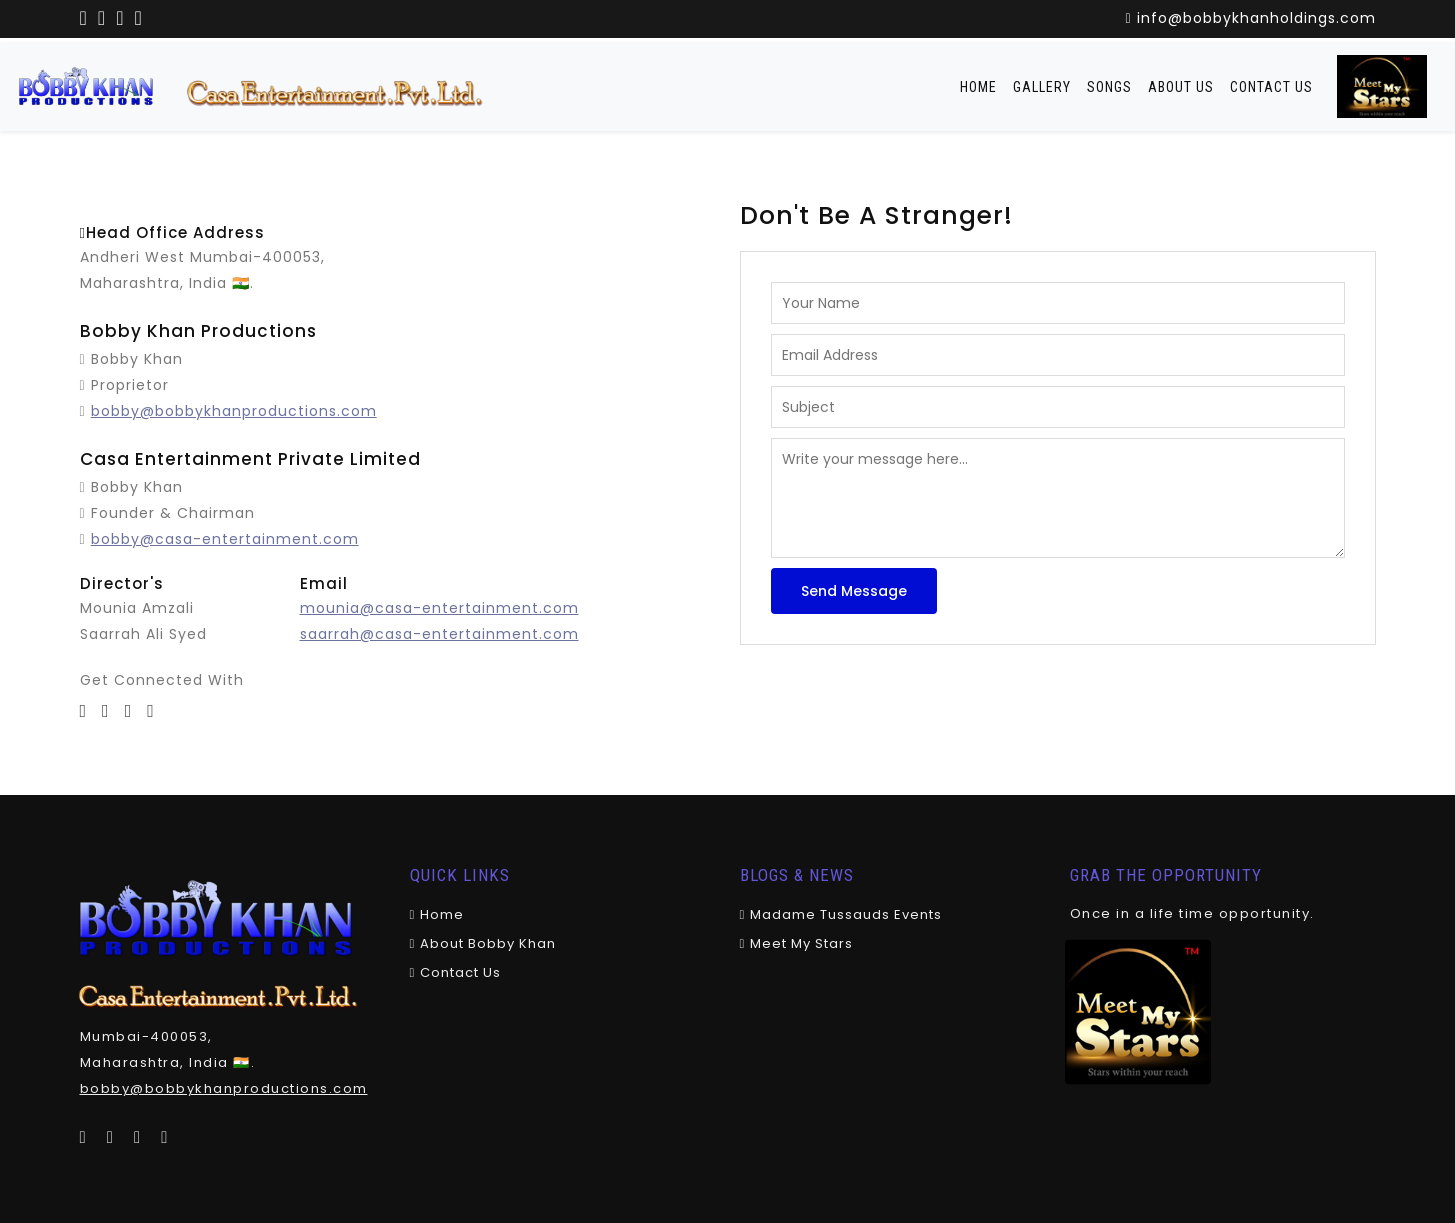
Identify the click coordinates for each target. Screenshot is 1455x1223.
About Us (1181, 87)
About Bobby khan (483, 943)
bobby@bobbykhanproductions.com (234, 411)
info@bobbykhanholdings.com (1250, 18)
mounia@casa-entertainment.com (439, 608)
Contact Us (1271, 87)
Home (978, 87)
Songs (1109, 87)
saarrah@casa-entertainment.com (439, 634)
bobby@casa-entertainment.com (225, 539)
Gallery (1042, 87)
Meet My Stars (797, 943)
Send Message (854, 591)
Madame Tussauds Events (841, 914)
